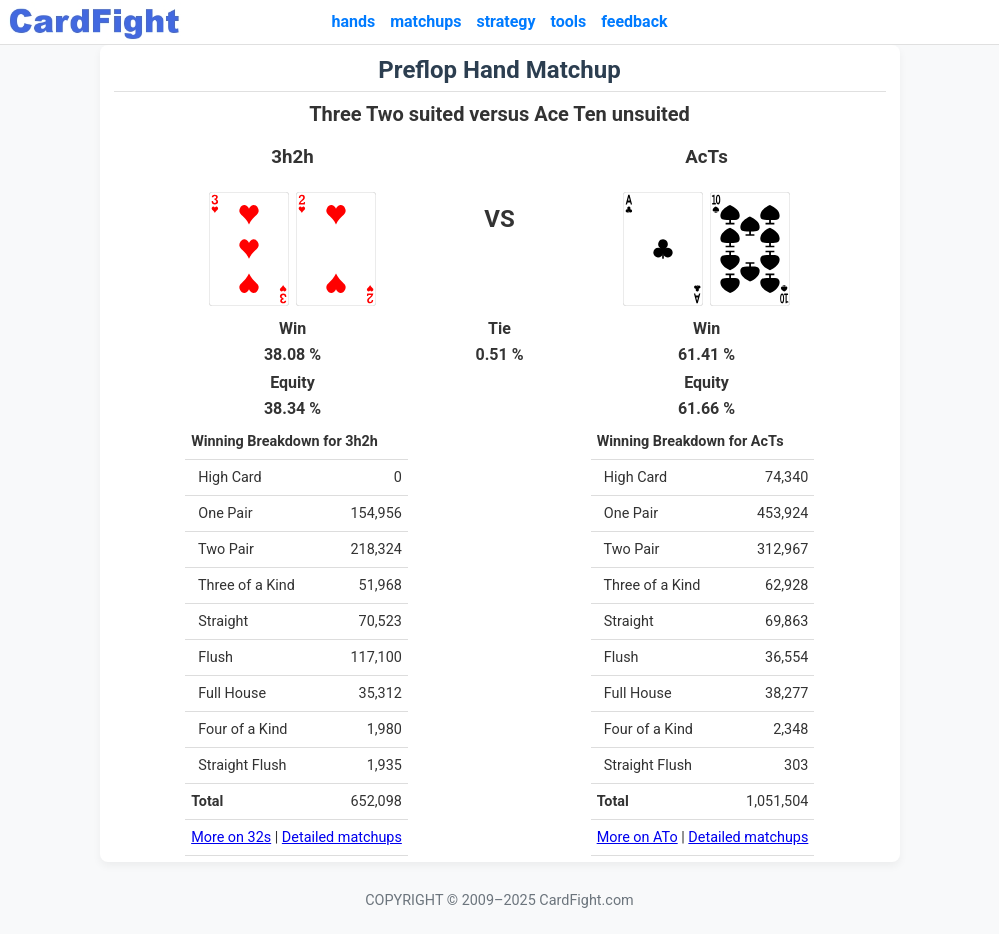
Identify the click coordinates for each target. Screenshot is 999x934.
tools (569, 21)
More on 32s (231, 837)
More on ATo (637, 837)
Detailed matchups (342, 837)
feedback (634, 21)
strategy (505, 21)
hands (353, 21)
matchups (425, 21)
